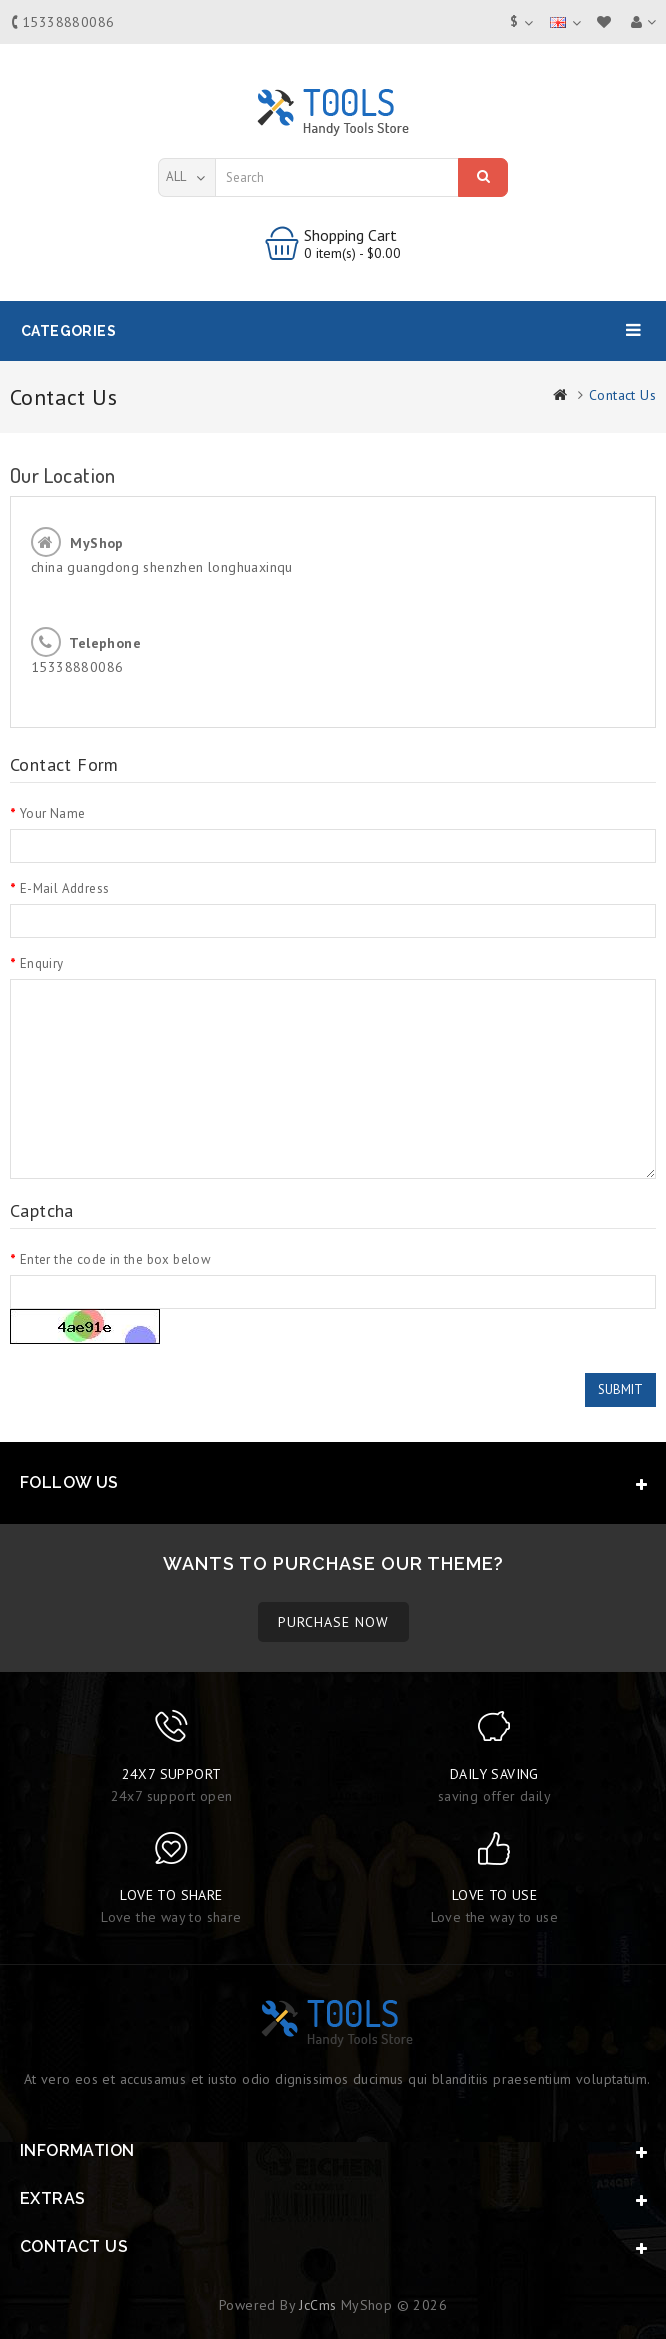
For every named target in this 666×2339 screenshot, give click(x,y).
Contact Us (622, 395)
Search (483, 176)
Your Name (53, 813)
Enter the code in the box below (115, 1259)
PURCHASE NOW (333, 1622)
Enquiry (42, 963)
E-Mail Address (65, 888)
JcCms (317, 2305)
